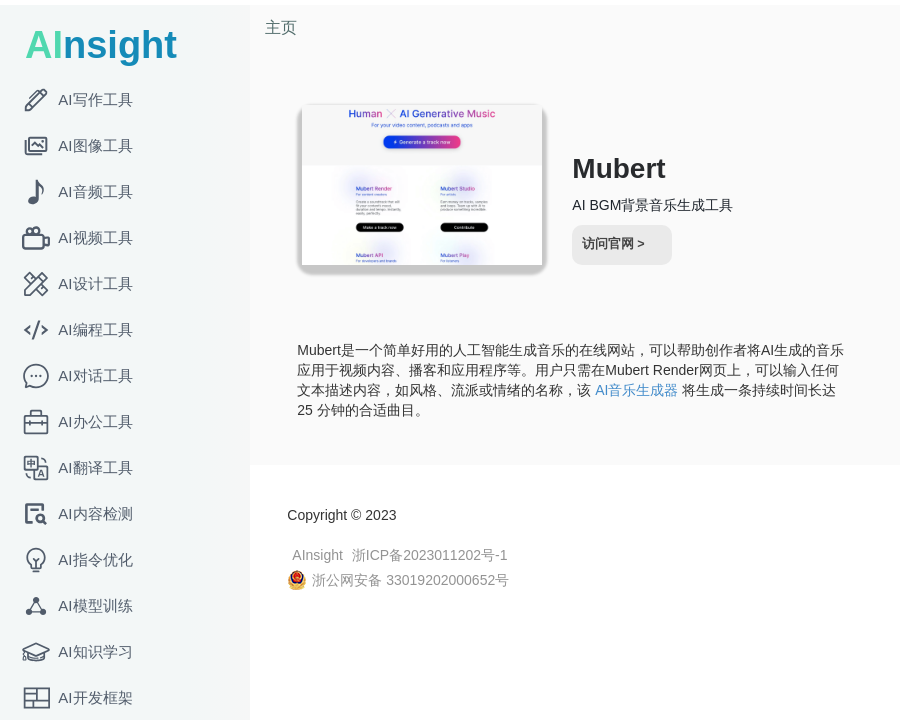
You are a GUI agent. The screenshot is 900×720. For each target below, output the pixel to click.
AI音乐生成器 (674, 390)
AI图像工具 (77, 146)
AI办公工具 (77, 422)
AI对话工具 (77, 376)
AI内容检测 (77, 514)
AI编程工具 (77, 330)
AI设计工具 (77, 284)
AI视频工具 (77, 238)
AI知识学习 (77, 652)
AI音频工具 (77, 192)
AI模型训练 (77, 606)
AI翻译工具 (77, 468)
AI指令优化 (77, 560)
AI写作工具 (77, 100)
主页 (289, 27)
